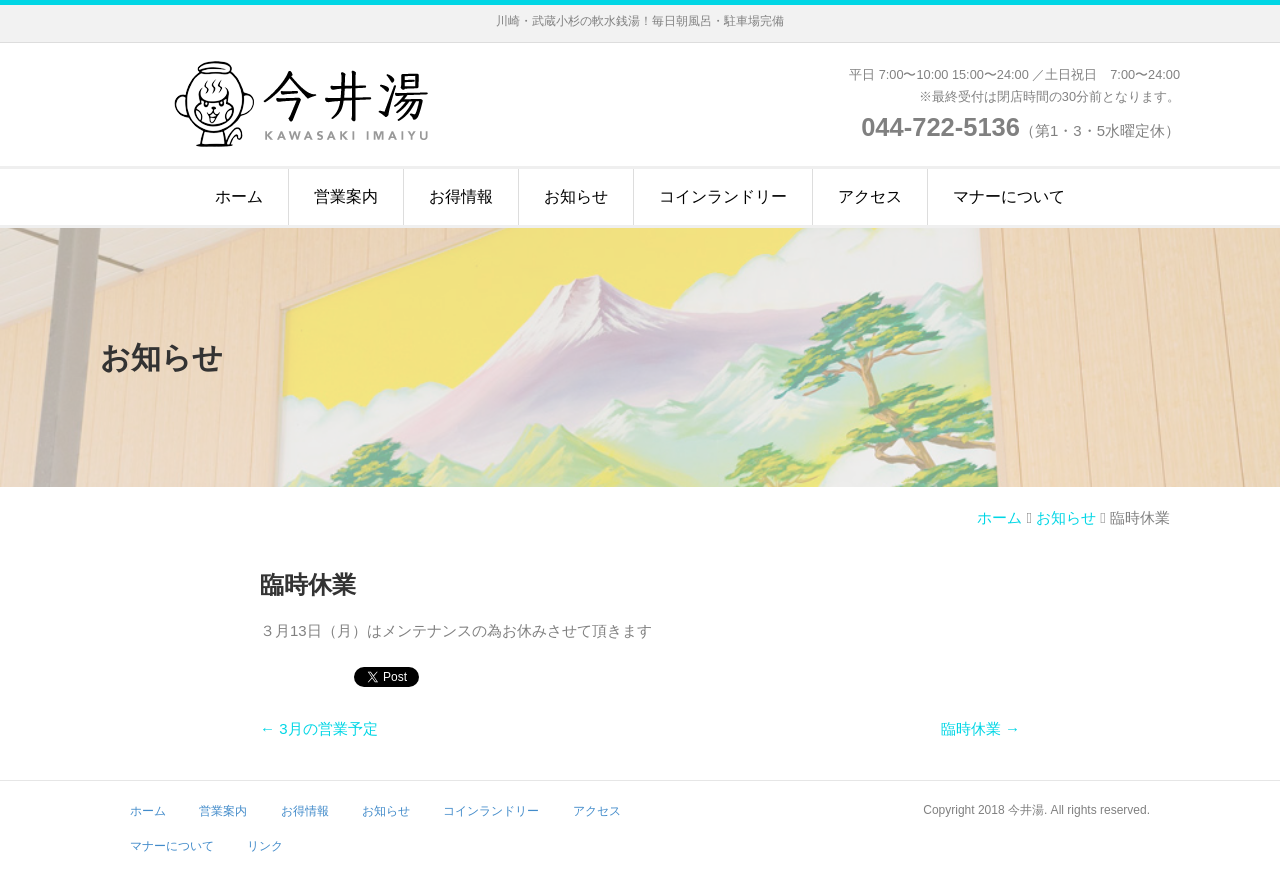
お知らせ (576, 196)
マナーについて (1009, 196)
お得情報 (461, 196)
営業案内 (346, 196)
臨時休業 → (980, 728)
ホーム (239, 196)
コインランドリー (723, 196)
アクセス (870, 196)
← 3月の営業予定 (319, 728)
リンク (265, 846)
